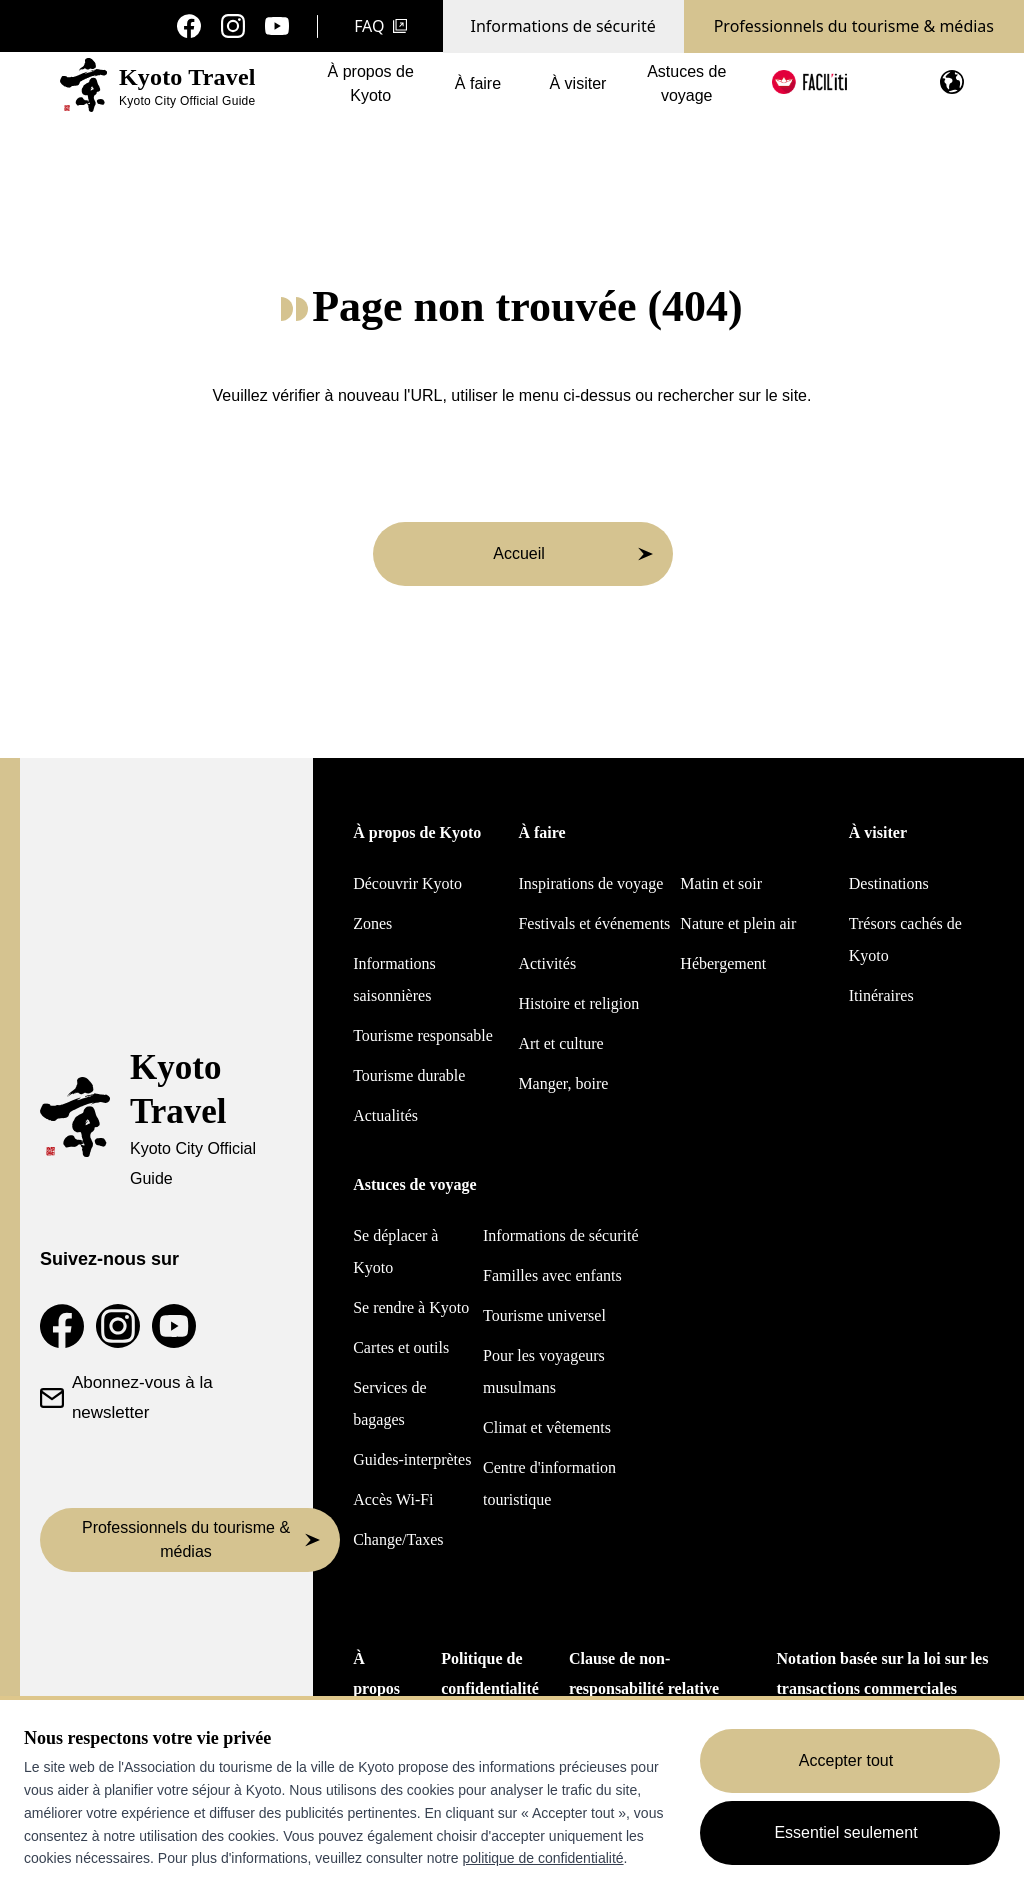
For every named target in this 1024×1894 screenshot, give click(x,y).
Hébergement (723, 963)
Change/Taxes (398, 1539)
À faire (478, 87)
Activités (547, 963)
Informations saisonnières (394, 979)
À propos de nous (379, 1688)
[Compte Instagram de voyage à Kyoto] (233, 26)
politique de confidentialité (542, 1858)
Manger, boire (563, 1083)
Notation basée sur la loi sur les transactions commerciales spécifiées (883, 1688)
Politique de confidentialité (490, 1673)
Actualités (385, 1115)
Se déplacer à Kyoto (395, 1251)
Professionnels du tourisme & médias (854, 26)
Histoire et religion (578, 1003)
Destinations (889, 883)
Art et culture (560, 1043)
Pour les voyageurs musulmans (544, 1371)
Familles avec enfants (552, 1275)
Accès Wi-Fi (393, 1499)
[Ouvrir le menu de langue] (952, 82)
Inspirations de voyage (590, 883)
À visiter (577, 87)
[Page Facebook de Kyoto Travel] (189, 26)
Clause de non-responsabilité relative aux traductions (644, 1688)
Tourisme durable (409, 1075)
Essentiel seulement (845, 1832)
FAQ (380, 26)
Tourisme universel (544, 1315)
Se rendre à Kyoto (411, 1307)
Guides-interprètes (412, 1459)
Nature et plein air (738, 923)
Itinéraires (881, 995)
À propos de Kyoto (371, 87)
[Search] (898, 83)
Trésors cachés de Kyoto (905, 939)
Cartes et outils (401, 1347)
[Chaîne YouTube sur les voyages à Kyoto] (277, 26)
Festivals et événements (594, 923)
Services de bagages (389, 1403)
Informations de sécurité (563, 26)
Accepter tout (846, 1760)
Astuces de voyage (686, 87)
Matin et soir (721, 883)
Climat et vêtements (547, 1427)
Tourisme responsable (423, 1035)
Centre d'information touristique (549, 1483)
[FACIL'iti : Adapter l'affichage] (809, 82)
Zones (372, 923)
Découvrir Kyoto (407, 883)
